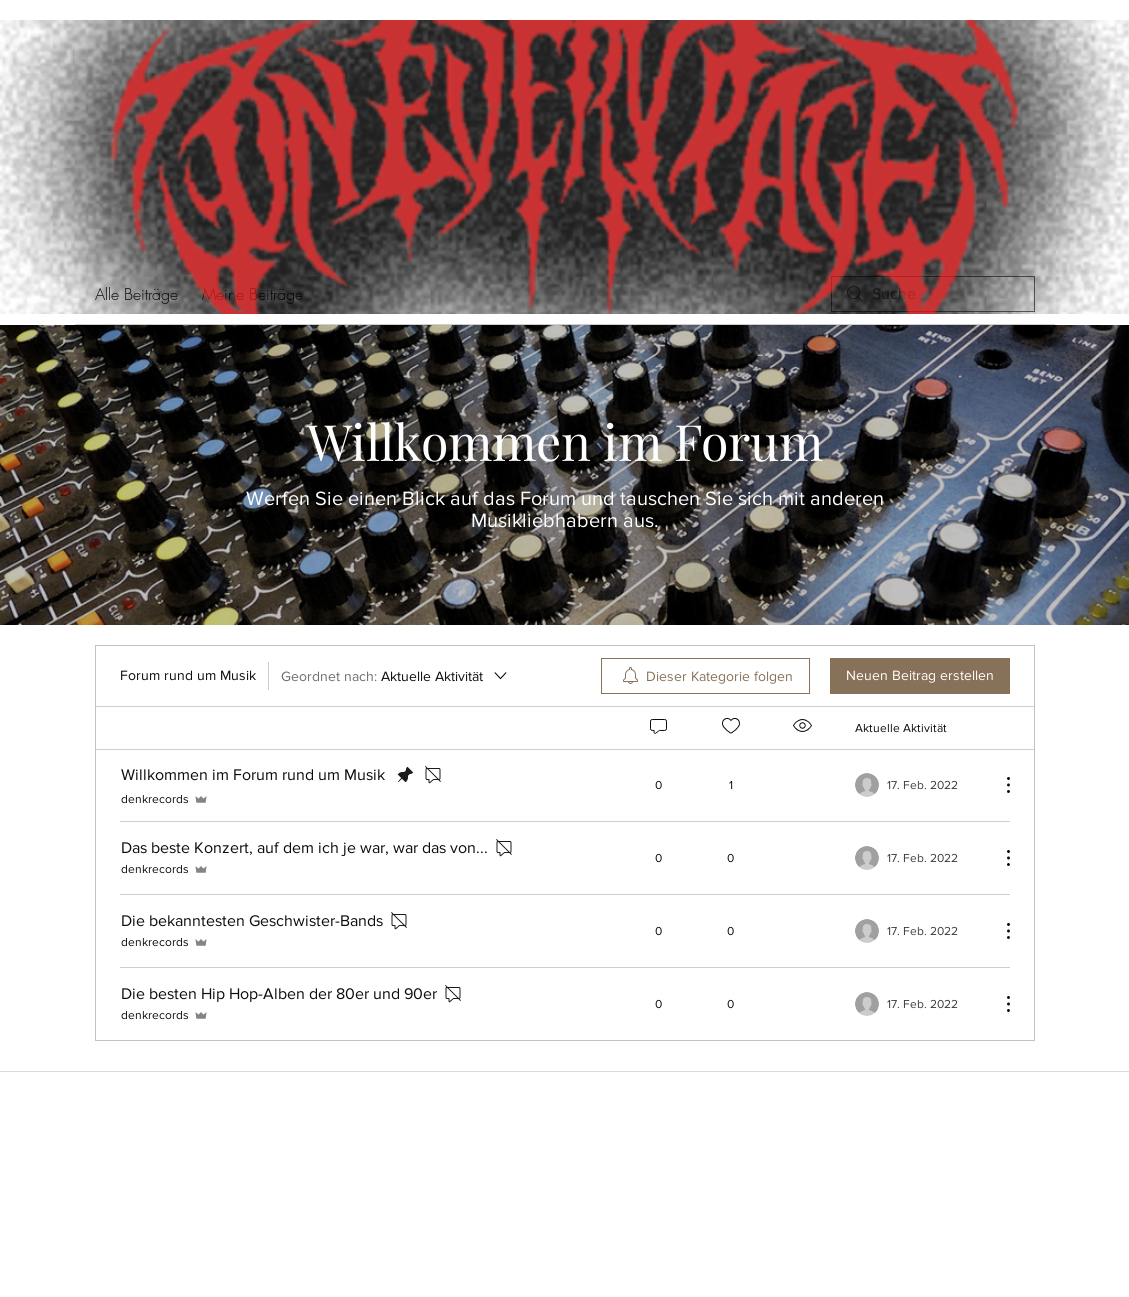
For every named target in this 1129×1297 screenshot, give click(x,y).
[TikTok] (649, 1115)
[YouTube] (589, 1115)
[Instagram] (559, 1115)
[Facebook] (529, 1115)
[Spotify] (619, 1115)
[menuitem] (705, 676)
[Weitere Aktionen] (998, 785)
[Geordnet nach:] (395, 676)
